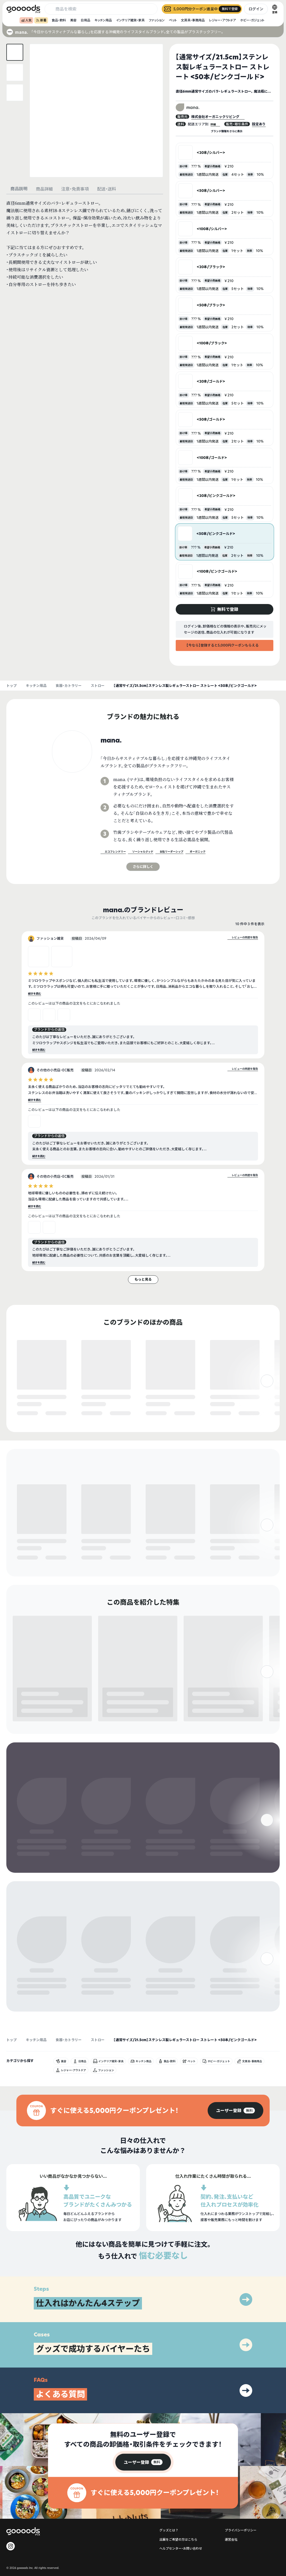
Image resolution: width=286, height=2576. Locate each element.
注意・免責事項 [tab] (75, 189)
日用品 (85, 20)
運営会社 (231, 2499)
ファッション (157, 20)
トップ (11, 685)
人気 (26, 20)
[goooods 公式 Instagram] (10, 2506)
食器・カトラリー (69, 685)
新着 (41, 20)
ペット (173, 20)
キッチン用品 (103, 20)
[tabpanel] (84, 243)
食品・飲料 (59, 20)
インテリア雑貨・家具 (130, 20)
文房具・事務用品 (193, 20)
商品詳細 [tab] (44, 189)
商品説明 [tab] (19, 189)
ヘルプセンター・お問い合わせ (180, 2508)
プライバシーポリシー (240, 2490)
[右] (267, 1403)
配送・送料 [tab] (106, 189)
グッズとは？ (168, 2490)
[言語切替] (274, 9)
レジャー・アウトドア (222, 20)
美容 (73, 20)
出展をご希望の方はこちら (178, 2499)
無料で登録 (29, 1413)
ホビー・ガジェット (252, 20)
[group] (235, 2070)
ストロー (97, 685)
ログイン (256, 8)
